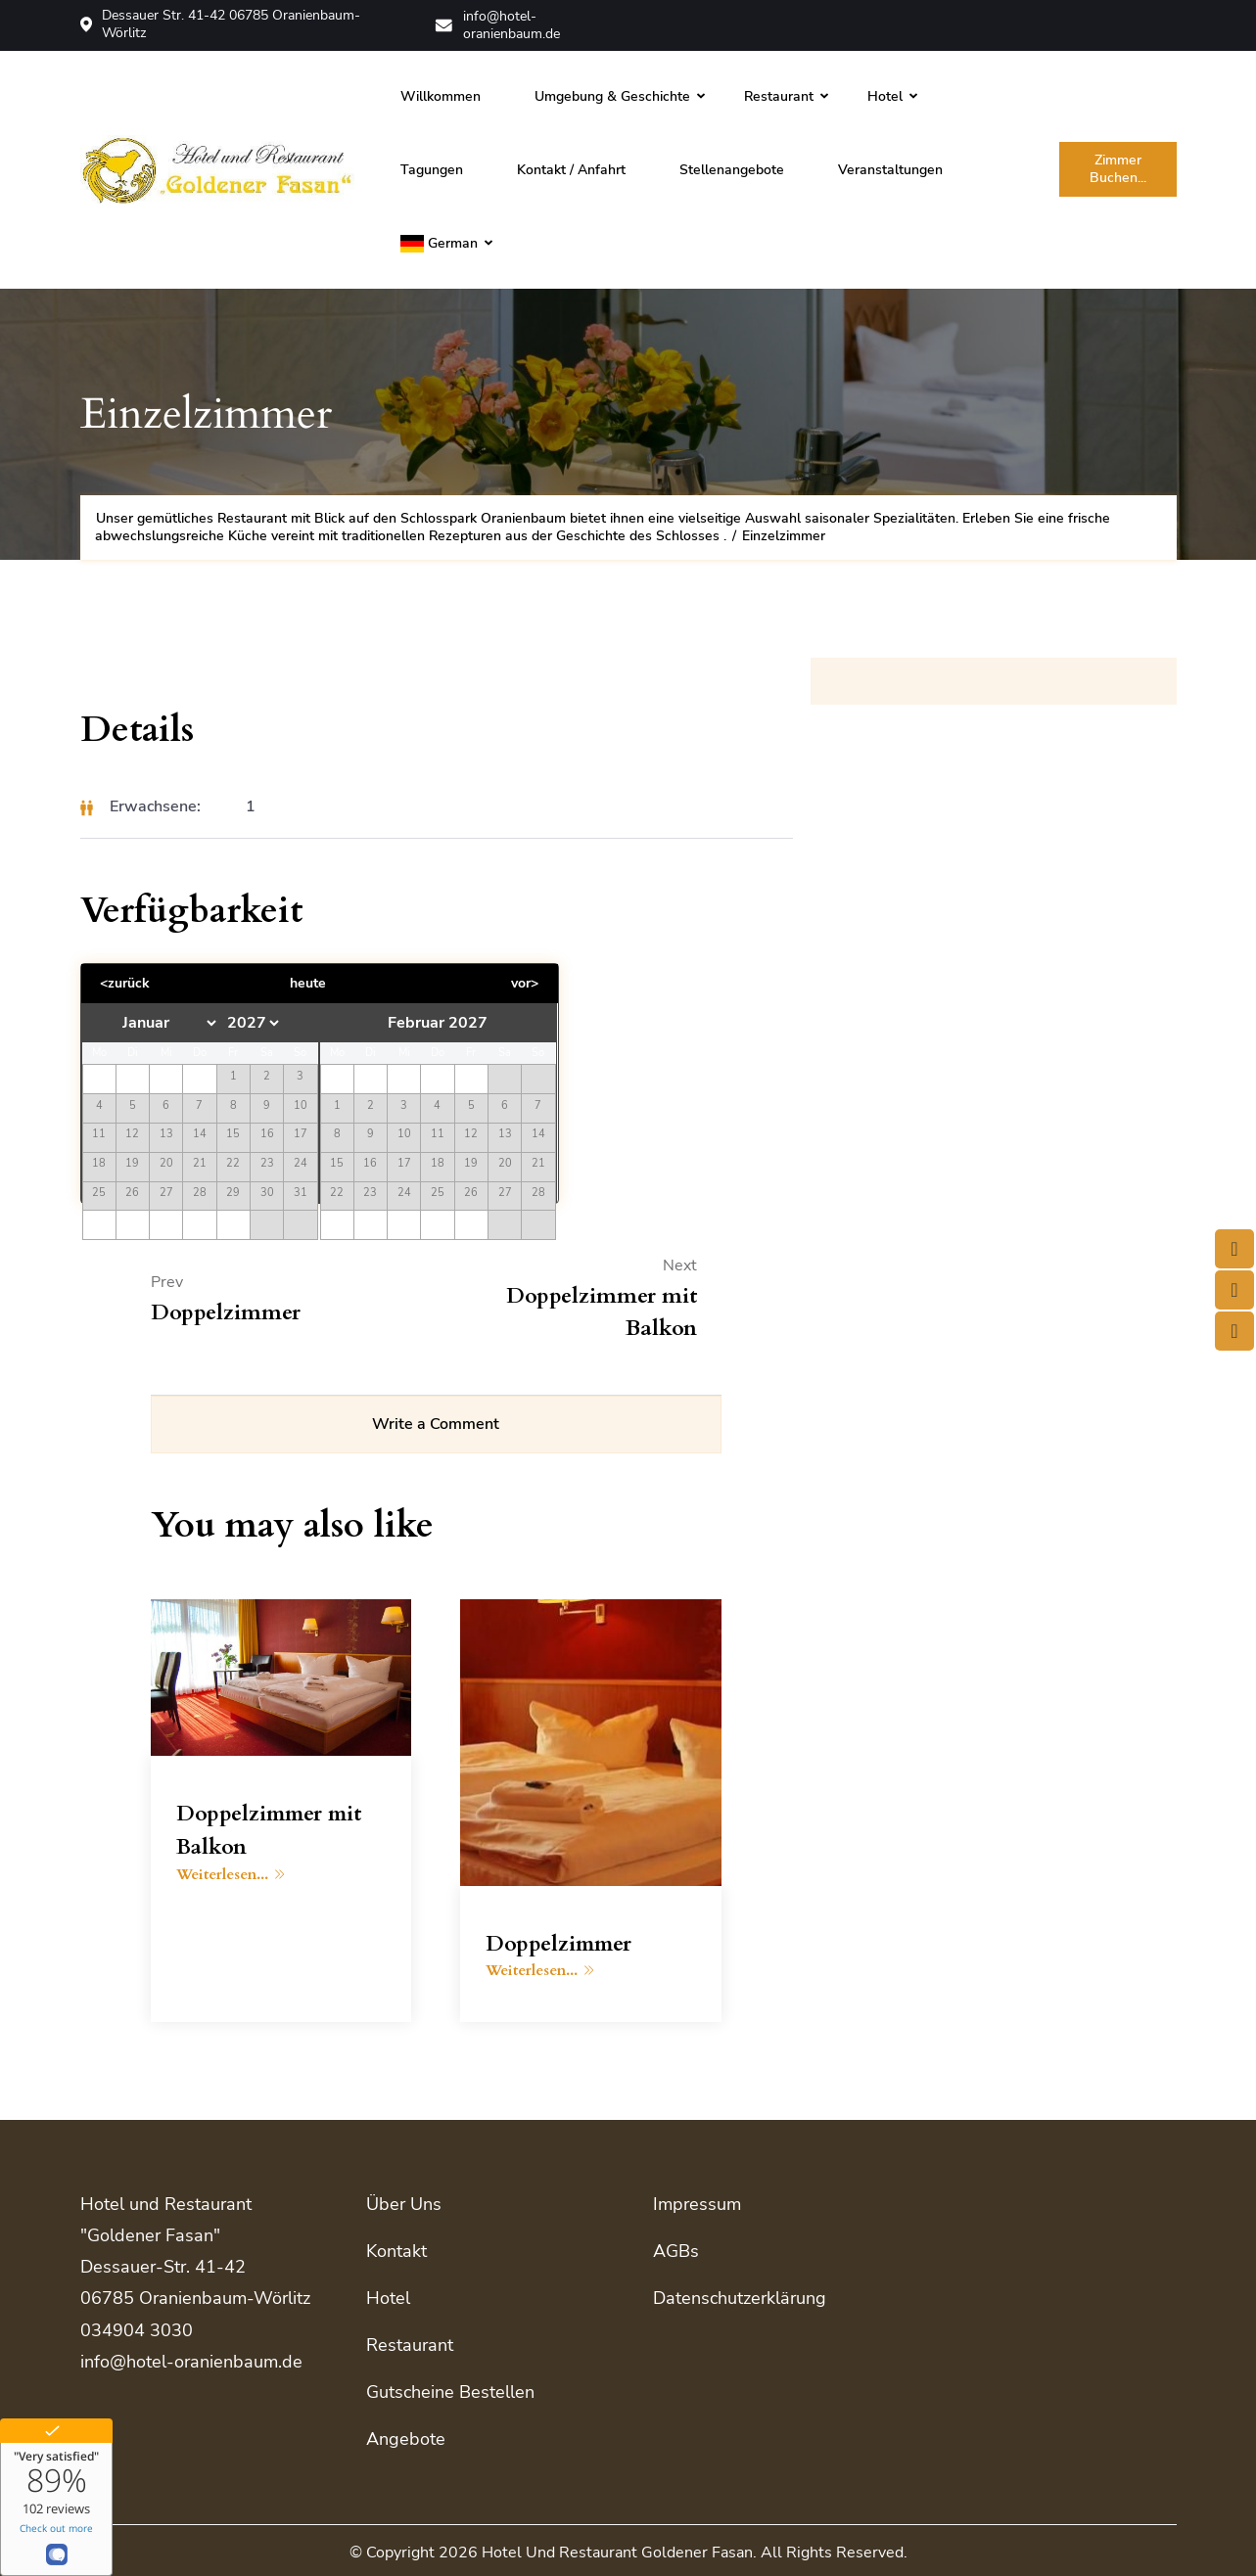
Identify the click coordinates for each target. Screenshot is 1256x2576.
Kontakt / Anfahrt (571, 168)
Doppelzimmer (560, 1944)
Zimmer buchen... (1118, 168)
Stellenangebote (731, 168)
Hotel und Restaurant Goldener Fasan (617, 2548)
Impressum (697, 2205)
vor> (522, 981)
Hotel (885, 94)
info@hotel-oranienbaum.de (501, 24)
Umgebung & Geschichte (612, 94)
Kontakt (396, 2251)
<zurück (127, 981)
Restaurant (779, 94)
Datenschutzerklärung (739, 2298)
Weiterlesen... (230, 1875)
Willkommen (440, 94)
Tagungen (431, 168)
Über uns (404, 2205)
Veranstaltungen (890, 168)
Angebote (405, 2436)
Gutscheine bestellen (450, 2390)
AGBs (676, 2251)
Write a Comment (435, 1425)
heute (307, 981)
